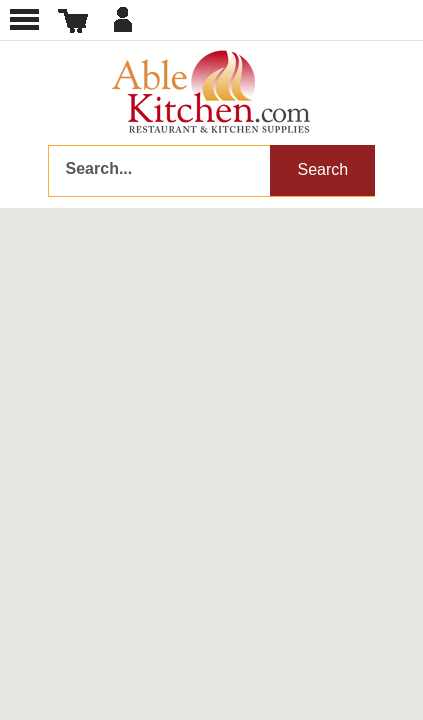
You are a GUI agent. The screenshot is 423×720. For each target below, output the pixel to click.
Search (322, 169)
